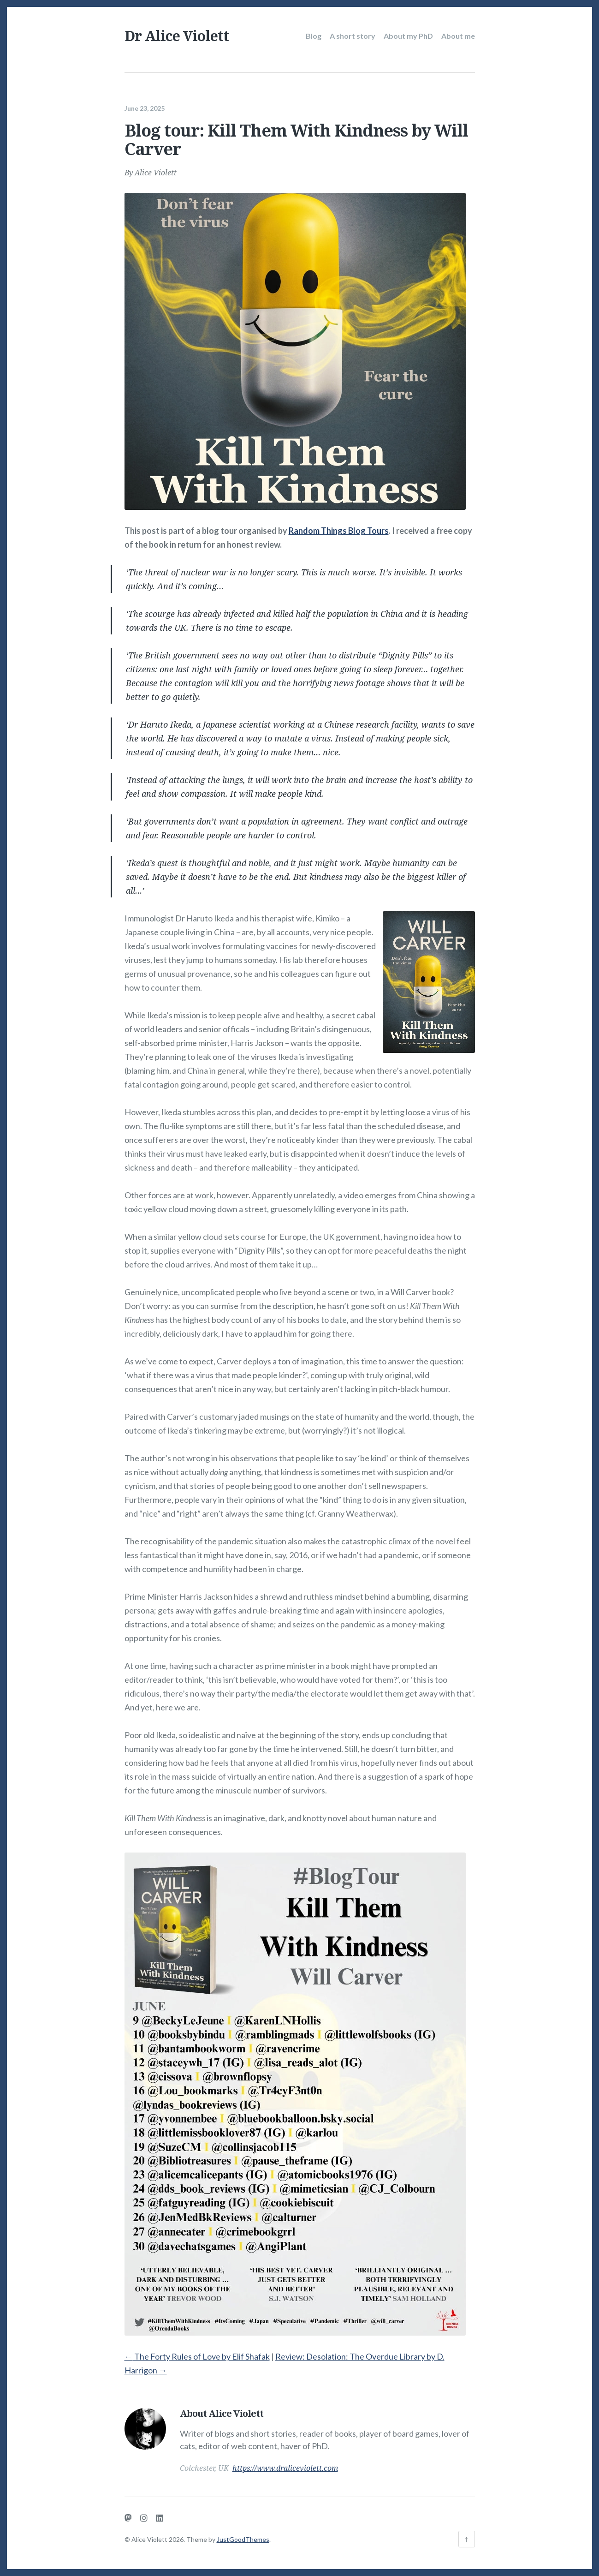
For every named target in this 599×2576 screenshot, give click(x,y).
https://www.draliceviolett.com (285, 2467)
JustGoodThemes (243, 2539)
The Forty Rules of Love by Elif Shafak (197, 2355)
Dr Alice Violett (177, 35)
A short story (352, 35)
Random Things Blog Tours (339, 530)
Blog (313, 35)
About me (458, 35)
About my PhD (408, 35)
